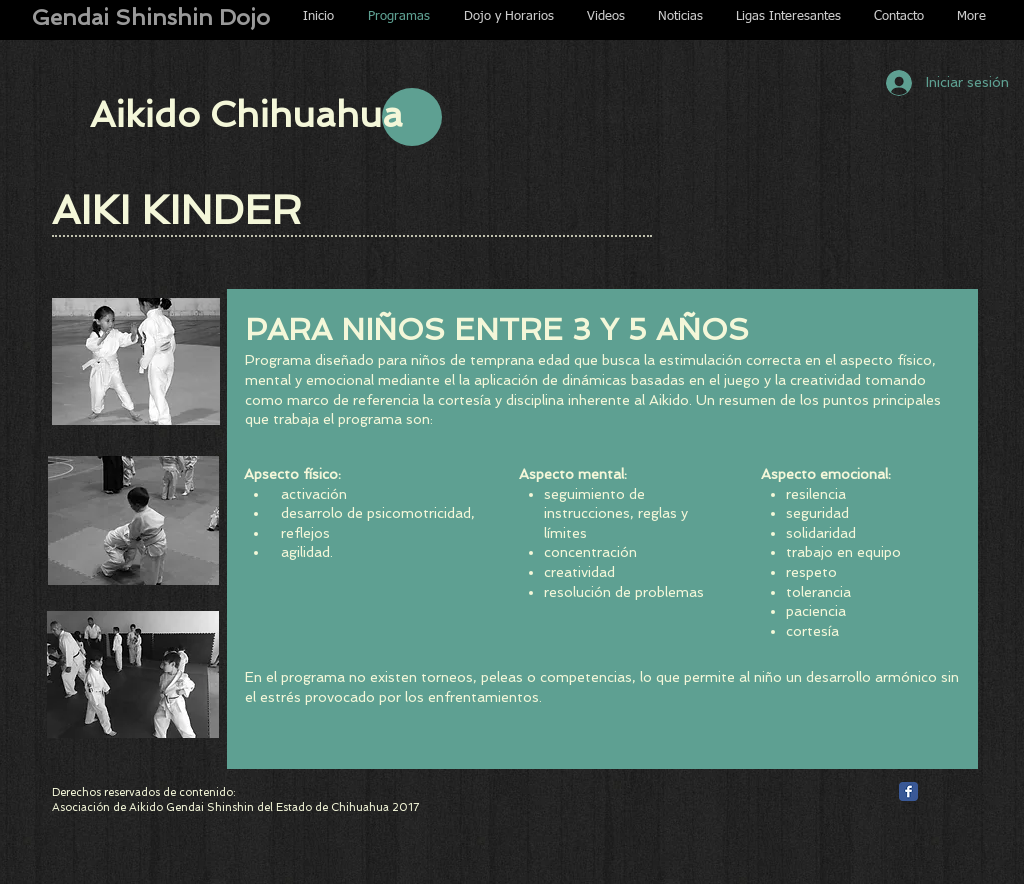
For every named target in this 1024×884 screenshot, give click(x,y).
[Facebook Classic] (908, 791)
